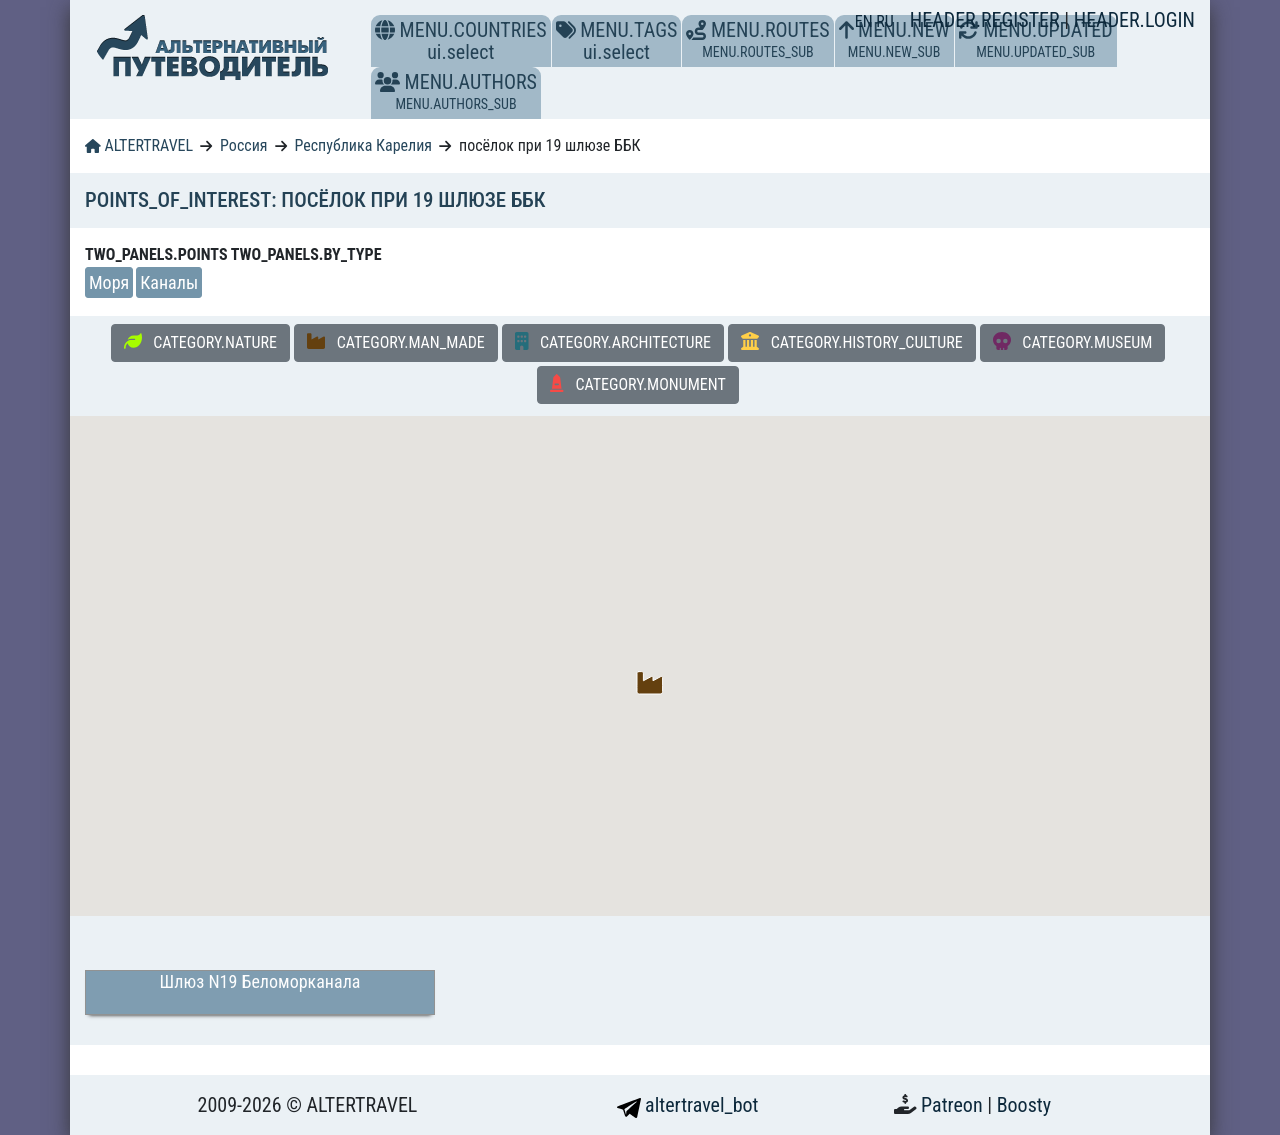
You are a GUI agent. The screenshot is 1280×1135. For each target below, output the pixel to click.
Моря (109, 282)
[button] (387, 82)
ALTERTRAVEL (139, 145)
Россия (243, 145)
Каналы (169, 282)
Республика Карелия (363, 145)
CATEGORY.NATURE (200, 342)
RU (884, 21)
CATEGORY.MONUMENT (638, 384)
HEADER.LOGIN (1134, 20)
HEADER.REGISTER (987, 20)
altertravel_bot (688, 1105)
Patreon (954, 1105)
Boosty (1024, 1105)
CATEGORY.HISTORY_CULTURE (852, 342)
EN (866, 21)
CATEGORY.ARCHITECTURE (613, 342)
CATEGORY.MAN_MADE (396, 342)
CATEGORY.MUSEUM (1073, 342)
